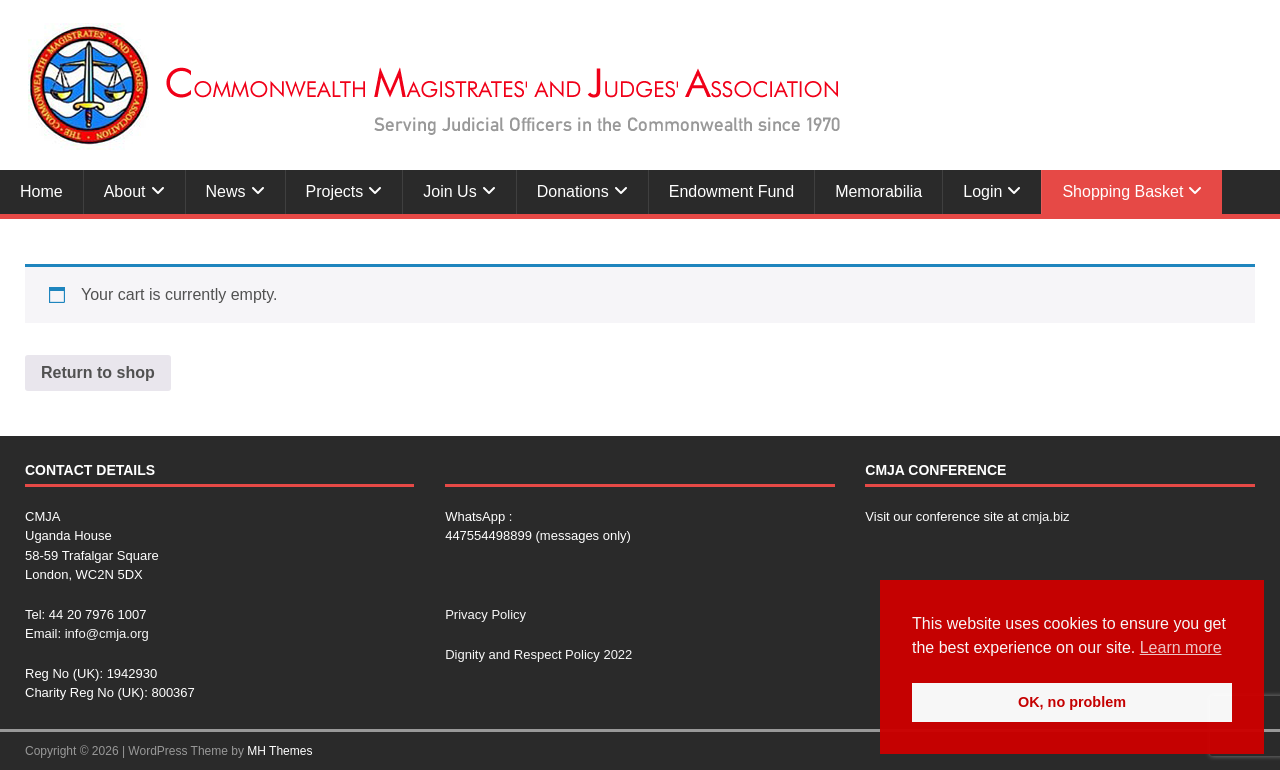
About (125, 191)
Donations (573, 191)
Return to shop (98, 372)
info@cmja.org (107, 633)
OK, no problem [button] (1072, 702)
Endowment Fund (731, 191)
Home (41, 191)
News (226, 191)
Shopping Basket (1122, 191)
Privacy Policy (485, 614)
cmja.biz (1046, 516)
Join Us (449, 191)
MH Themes (279, 751)
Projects (335, 191)
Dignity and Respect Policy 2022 (538, 654)
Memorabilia (878, 191)
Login (982, 191)
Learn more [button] (1181, 647)
